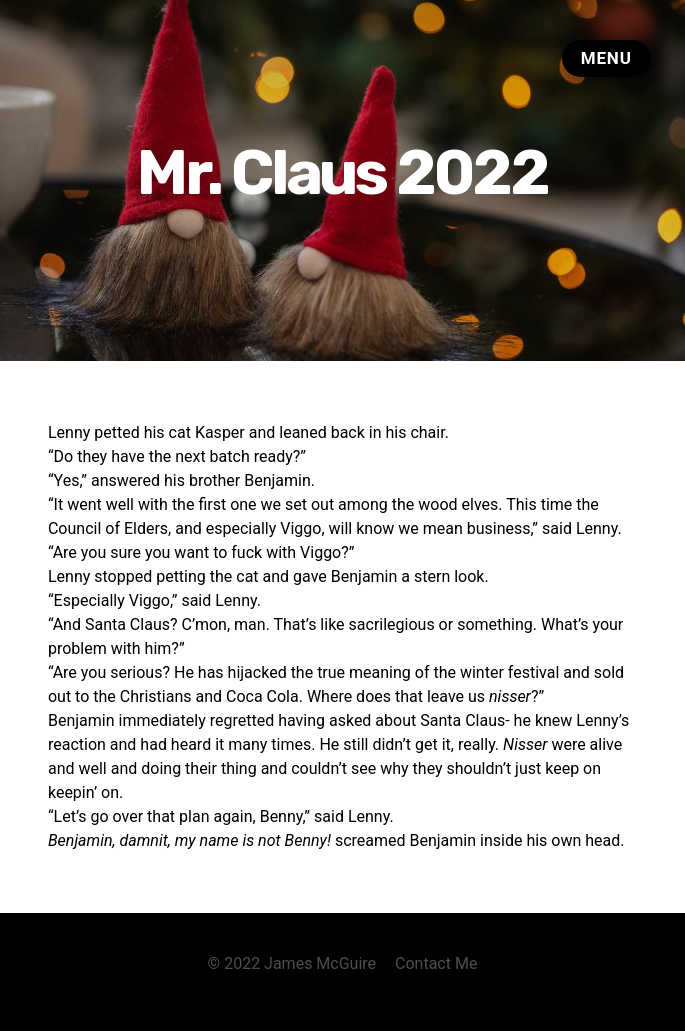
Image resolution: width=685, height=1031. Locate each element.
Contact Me (436, 963)
